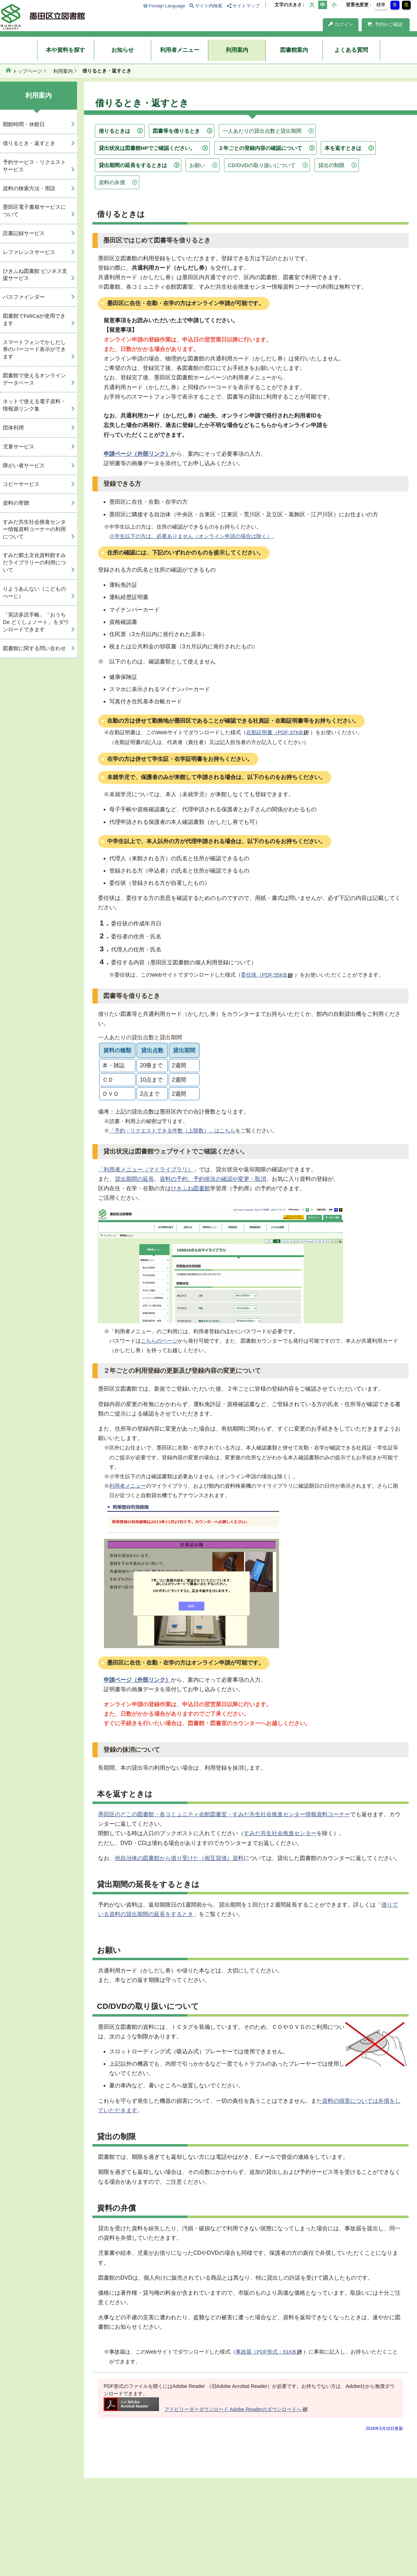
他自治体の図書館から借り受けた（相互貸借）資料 (179, 1858)
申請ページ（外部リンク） (137, 454)
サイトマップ (246, 5)
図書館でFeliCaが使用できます (34, 319)
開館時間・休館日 (24, 124)
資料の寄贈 (16, 503)
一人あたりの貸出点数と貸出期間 (262, 131)
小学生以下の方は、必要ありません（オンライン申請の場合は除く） (190, 536)
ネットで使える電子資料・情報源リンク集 (34, 405)
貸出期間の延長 (134, 1179)
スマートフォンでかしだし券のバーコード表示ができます (34, 349)
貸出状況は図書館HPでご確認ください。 (147, 148)
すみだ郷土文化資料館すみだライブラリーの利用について (34, 562)
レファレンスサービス (29, 252)
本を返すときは (343, 148)
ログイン (340, 24)
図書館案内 (294, 50)
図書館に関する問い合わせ (34, 648)
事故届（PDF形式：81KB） (268, 2352)
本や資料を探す (65, 50)
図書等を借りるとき (176, 131)
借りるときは (114, 131)
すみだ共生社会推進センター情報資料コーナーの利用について (34, 529)
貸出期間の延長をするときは (133, 165)
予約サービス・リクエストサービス (34, 165)
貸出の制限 (331, 165)
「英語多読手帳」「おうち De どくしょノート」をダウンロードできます (36, 622)
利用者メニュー (179, 50)
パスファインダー (24, 297)
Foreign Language (167, 5)
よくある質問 (351, 50)
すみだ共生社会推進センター (280, 1833)
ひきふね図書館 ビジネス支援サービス (35, 274)
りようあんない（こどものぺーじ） (34, 592)
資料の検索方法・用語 (29, 188)
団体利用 (13, 428)
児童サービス (18, 446)
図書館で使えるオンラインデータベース (34, 379)
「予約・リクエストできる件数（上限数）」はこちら (172, 1131)
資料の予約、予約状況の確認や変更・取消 (213, 1179)
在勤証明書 (277, 732)
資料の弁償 (112, 182)
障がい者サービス (24, 465)
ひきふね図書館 (190, 1188)
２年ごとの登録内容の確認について (260, 148)
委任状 (266, 975)
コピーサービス (21, 484)
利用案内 (237, 50)
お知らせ (122, 50)
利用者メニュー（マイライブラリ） (148, 1169)
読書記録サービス (24, 233)
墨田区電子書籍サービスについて (34, 210)
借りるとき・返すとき (29, 143)
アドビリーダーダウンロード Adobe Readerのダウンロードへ (202, 2409)
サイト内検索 (208, 5)
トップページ (27, 71)
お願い (197, 165)
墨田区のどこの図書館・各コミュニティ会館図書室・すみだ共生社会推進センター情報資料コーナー (224, 1814)
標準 (380, 4)
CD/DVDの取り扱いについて (262, 165)
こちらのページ (159, 1341)
